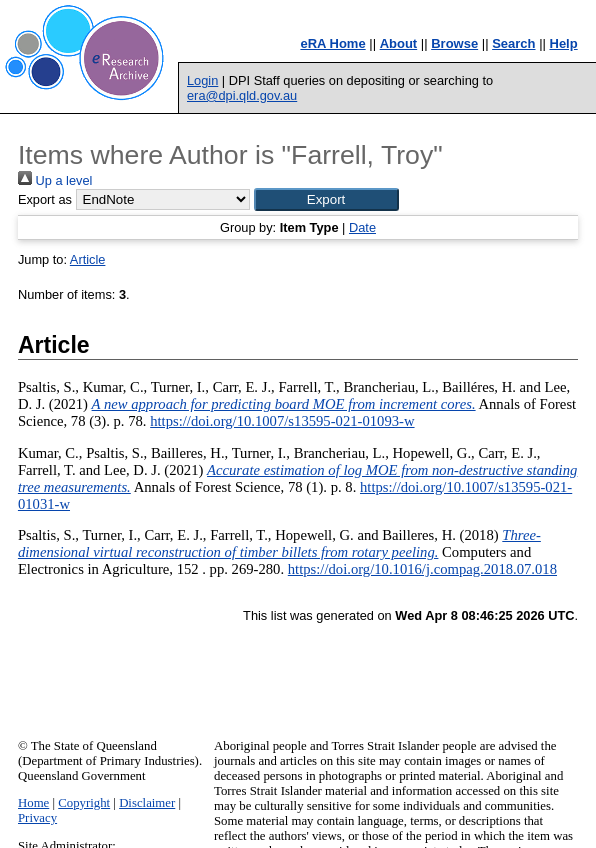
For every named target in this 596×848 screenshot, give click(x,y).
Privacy (37, 818)
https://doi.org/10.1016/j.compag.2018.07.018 (422, 569)
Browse (454, 43)
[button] (326, 199)
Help (564, 43)
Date (362, 227)
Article (88, 259)
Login (202, 80)
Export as (45, 199)
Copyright (84, 803)
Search (513, 43)
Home (33, 803)
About (399, 43)
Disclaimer (147, 803)
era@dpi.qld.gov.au (242, 95)
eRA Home (332, 43)
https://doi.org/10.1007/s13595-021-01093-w (282, 421)
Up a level (55, 180)
